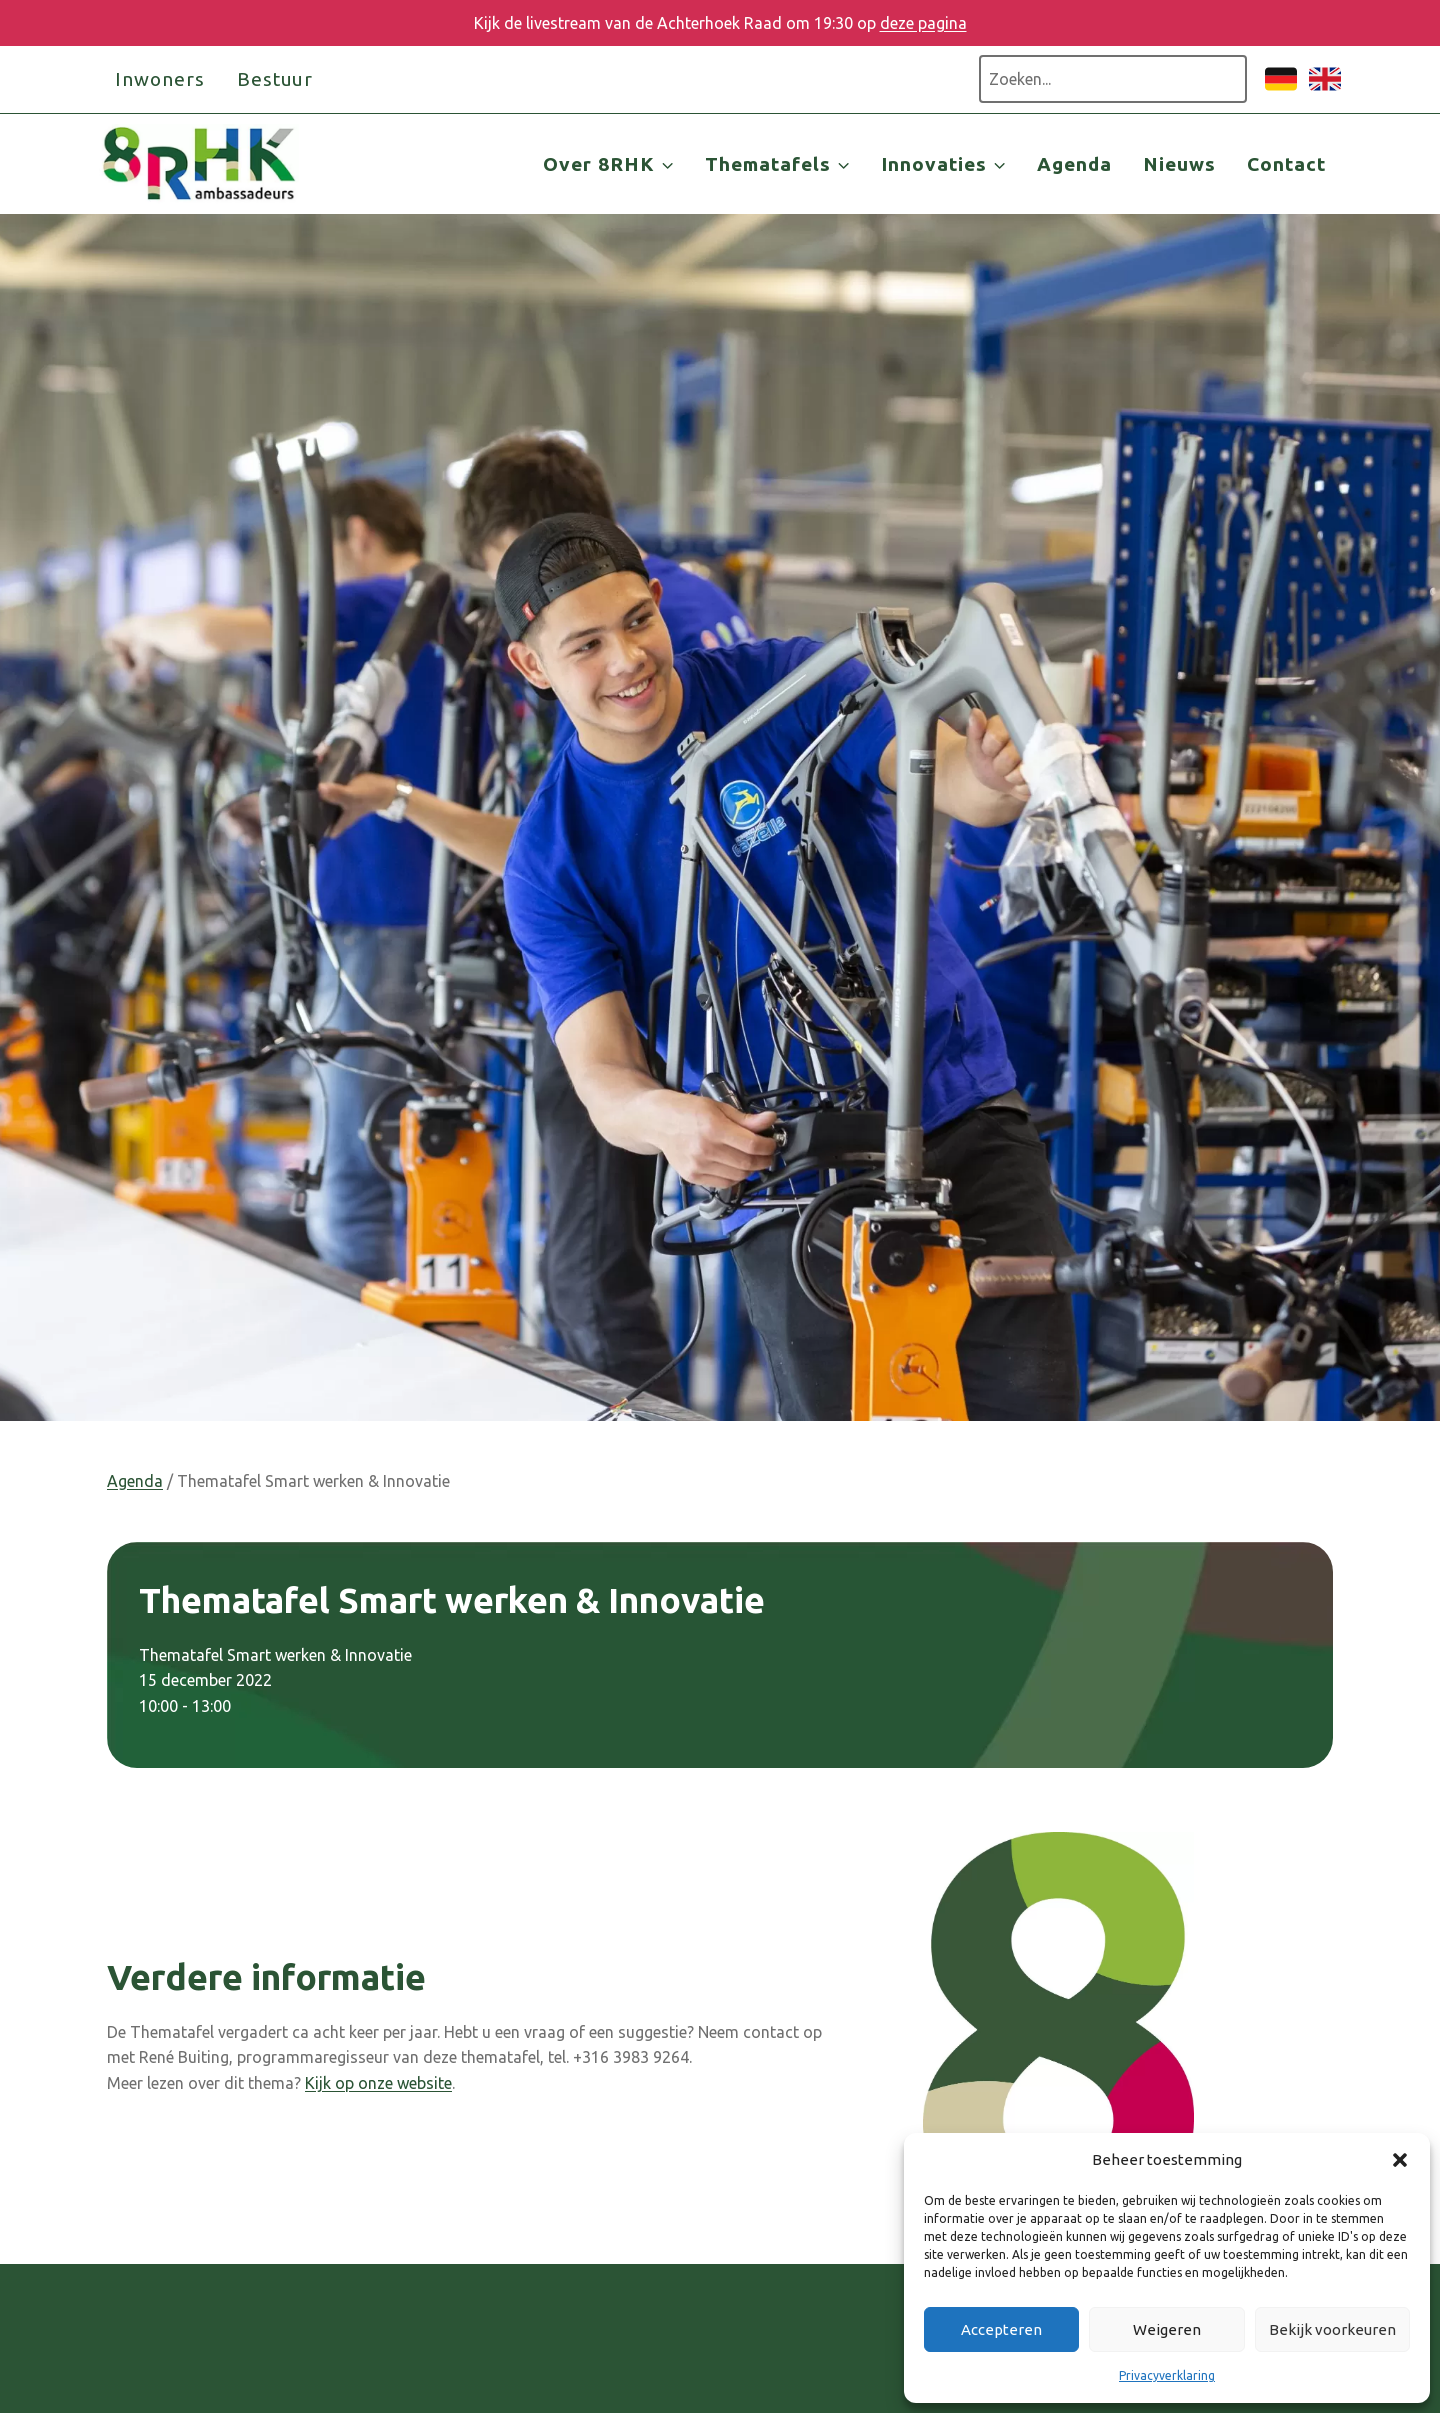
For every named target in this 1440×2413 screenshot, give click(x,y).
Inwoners (160, 79)
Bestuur (275, 79)
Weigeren (1167, 2329)
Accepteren (1001, 2329)
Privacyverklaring (1167, 2375)
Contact (1286, 164)
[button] (1400, 2160)
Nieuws (1179, 164)
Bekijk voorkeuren (1332, 2329)
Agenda (1074, 164)
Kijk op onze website (378, 2083)
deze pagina (923, 23)
